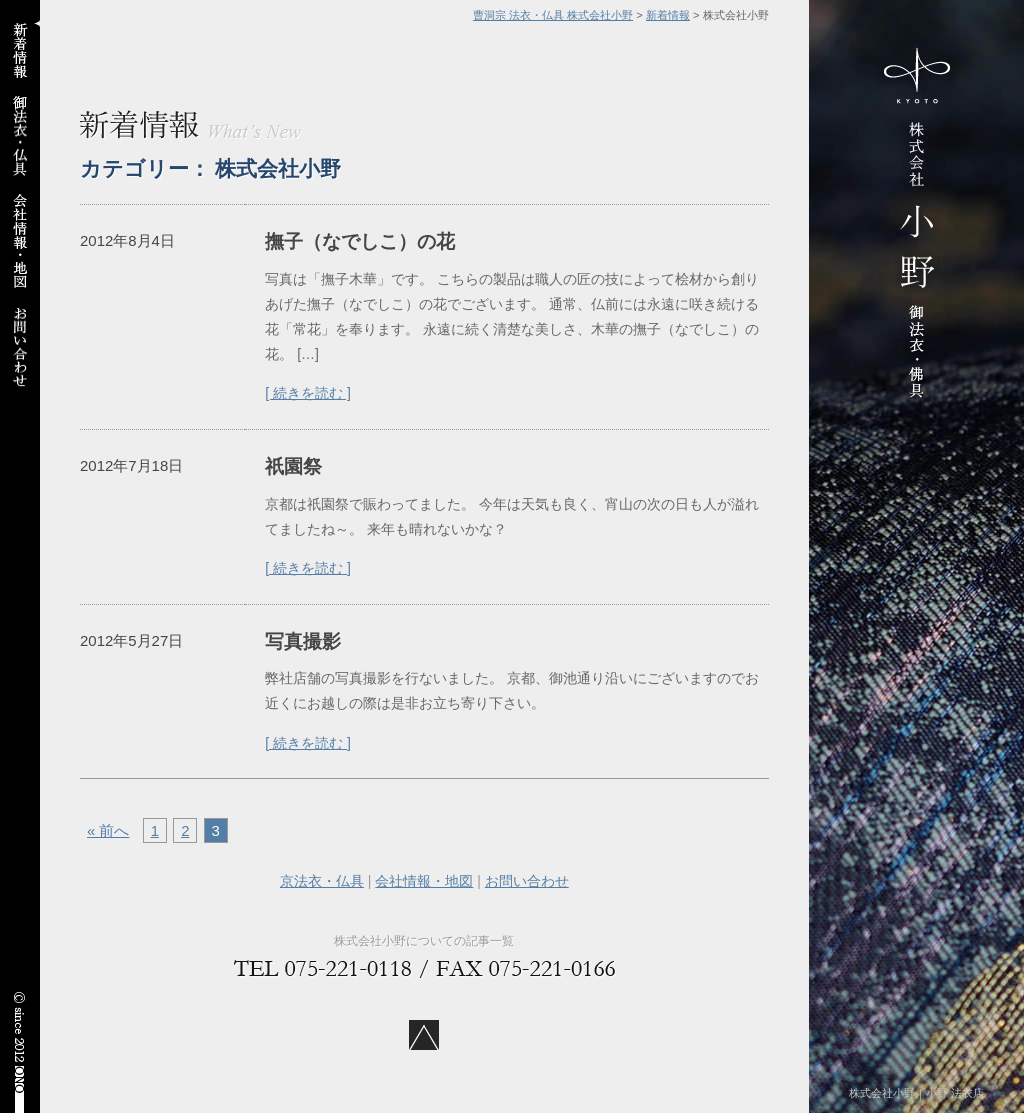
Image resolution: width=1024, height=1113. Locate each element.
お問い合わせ (527, 881)
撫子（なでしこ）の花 (360, 241)
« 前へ (108, 830)
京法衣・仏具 (322, 881)
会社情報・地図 (424, 881)
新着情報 (668, 15)
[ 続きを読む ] (308, 393)
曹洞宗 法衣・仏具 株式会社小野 (553, 15)
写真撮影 (303, 641)
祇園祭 (293, 466)
